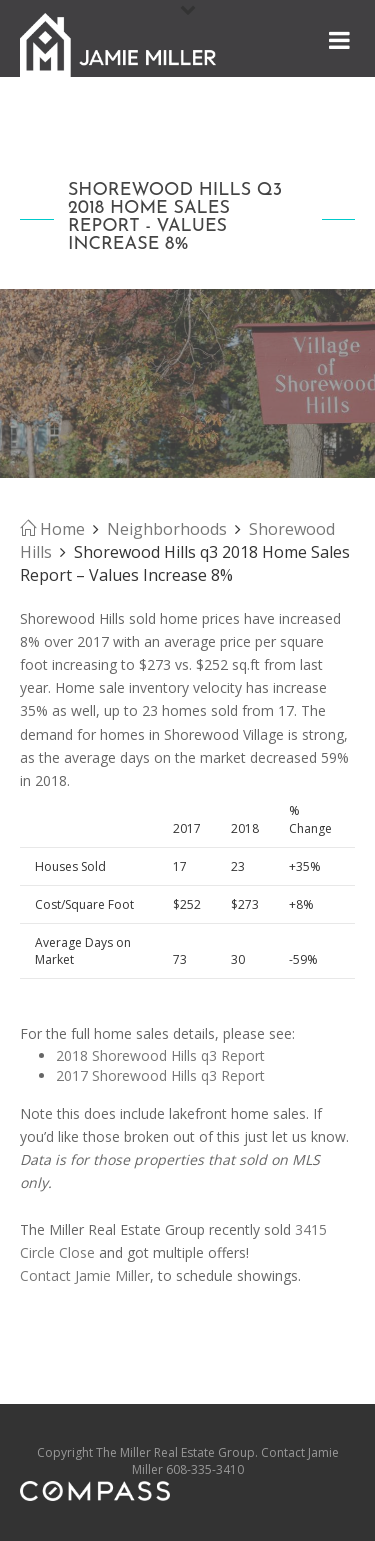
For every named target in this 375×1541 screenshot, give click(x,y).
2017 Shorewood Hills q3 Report (160, 1075)
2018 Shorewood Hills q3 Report (160, 1055)
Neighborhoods (167, 529)
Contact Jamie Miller (85, 1275)
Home (52, 529)
